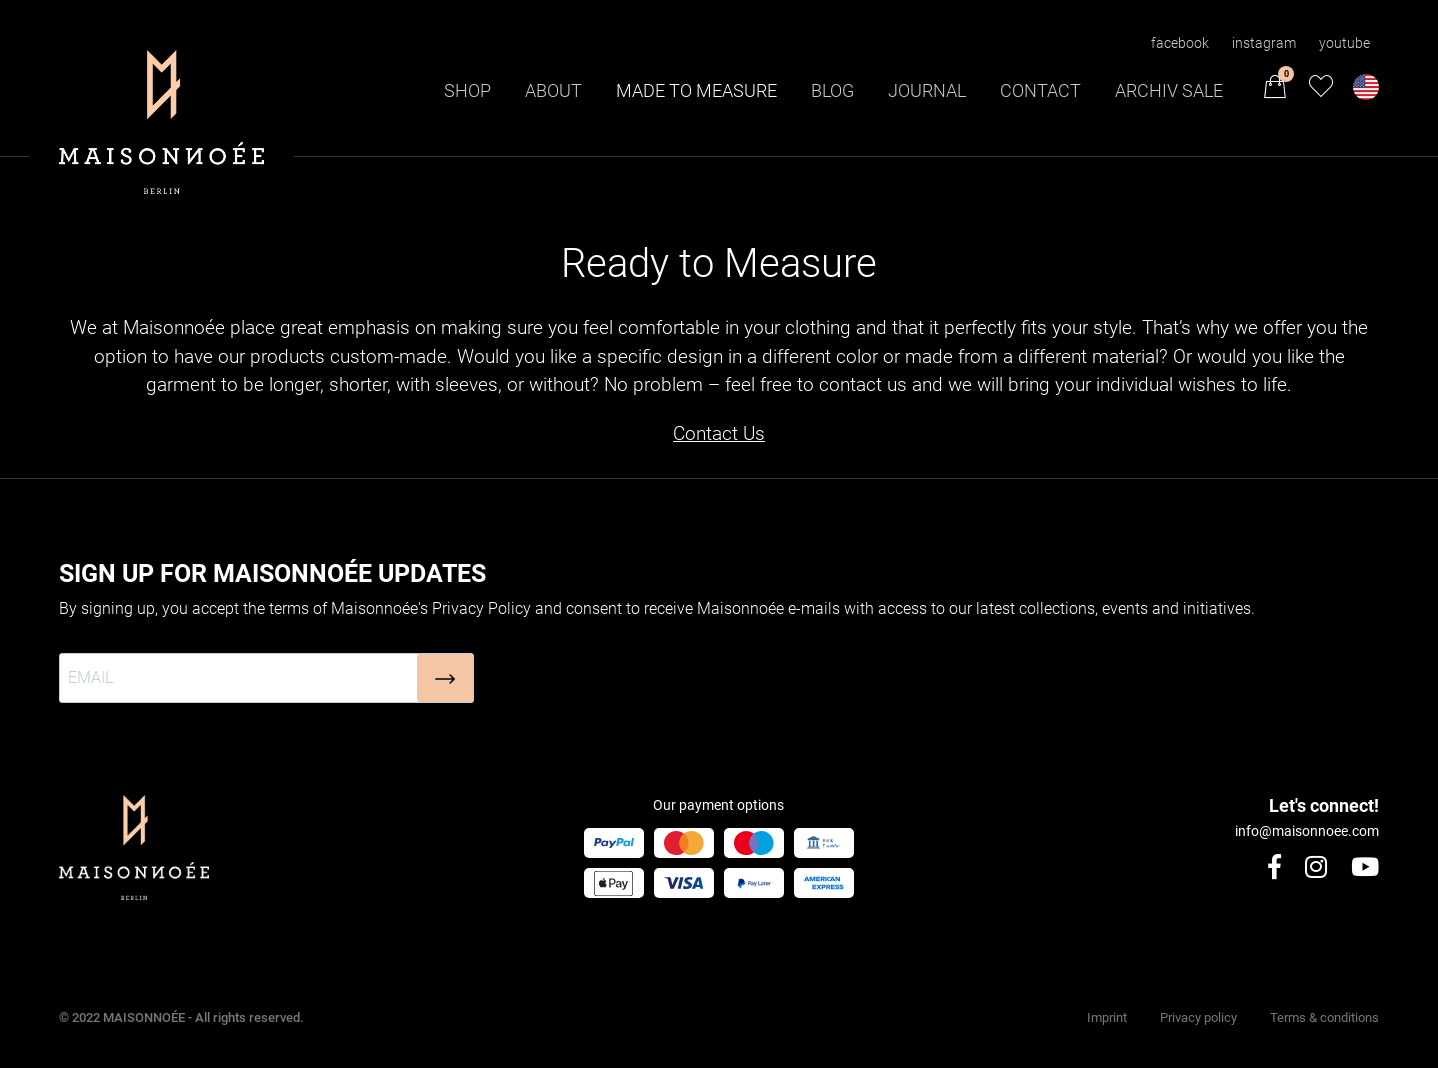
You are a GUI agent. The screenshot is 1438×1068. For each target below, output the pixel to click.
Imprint (1107, 1017)
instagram (1264, 43)
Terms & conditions (1324, 1017)
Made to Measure (696, 90)
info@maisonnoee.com (1307, 831)
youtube (1344, 43)
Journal (927, 90)
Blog (832, 90)
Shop (467, 90)
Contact (1040, 90)
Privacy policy (1198, 1017)
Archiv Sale (1169, 90)
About (553, 90)
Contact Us (719, 433)
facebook (1180, 43)
